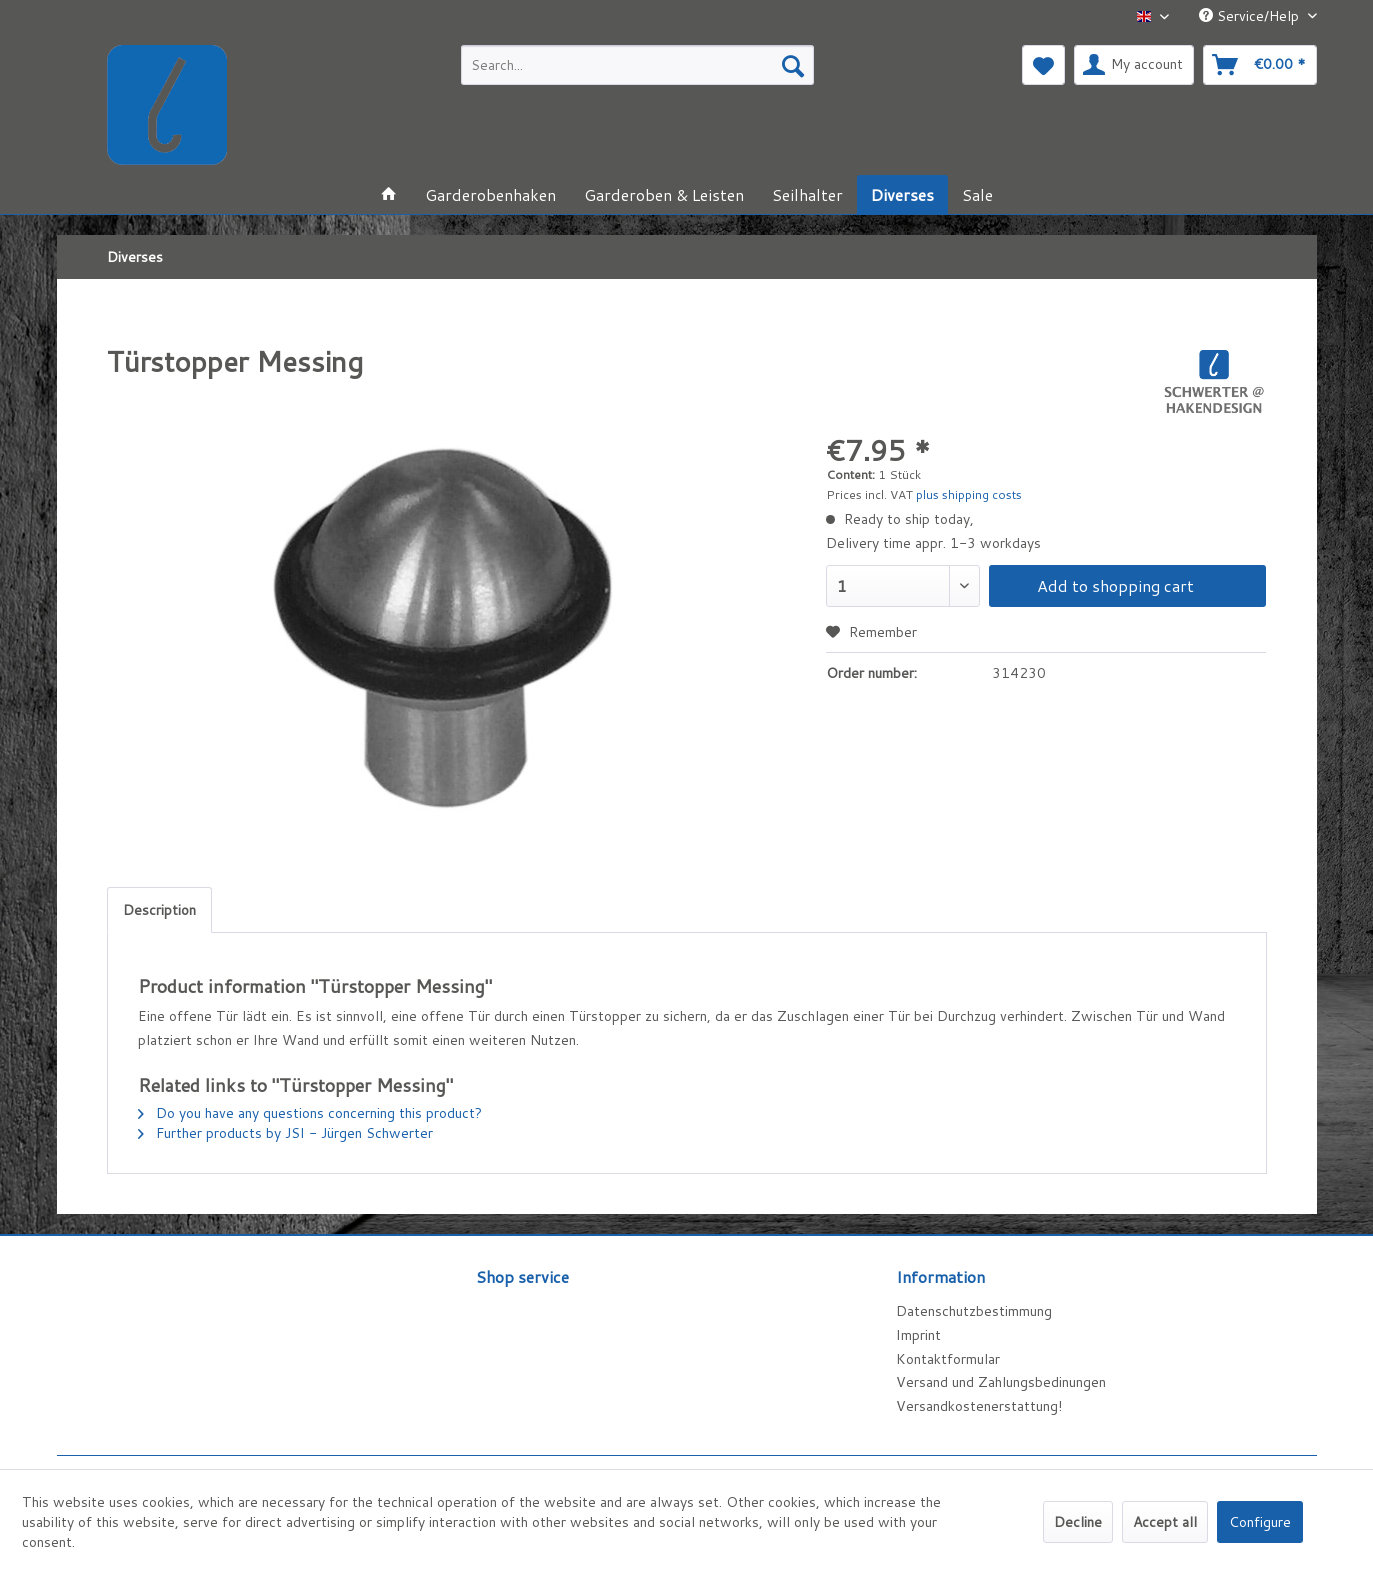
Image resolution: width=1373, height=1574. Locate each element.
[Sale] (977, 194)
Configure (1260, 1522)
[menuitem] (637, 65)
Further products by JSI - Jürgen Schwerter (285, 1133)
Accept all (1165, 1522)
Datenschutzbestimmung (974, 1311)
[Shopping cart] (1260, 65)
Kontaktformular (948, 1359)
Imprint (918, 1335)
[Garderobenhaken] (490, 194)
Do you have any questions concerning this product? (310, 1113)
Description (159, 910)
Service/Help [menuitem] (1251, 16)
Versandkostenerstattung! (979, 1406)
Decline (1078, 1522)
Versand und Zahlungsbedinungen (1001, 1382)
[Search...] (637, 65)
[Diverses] (902, 194)
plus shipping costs (969, 494)
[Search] (793, 65)
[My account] (1134, 65)
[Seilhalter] (807, 194)
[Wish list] (1043, 65)
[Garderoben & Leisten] (664, 194)
